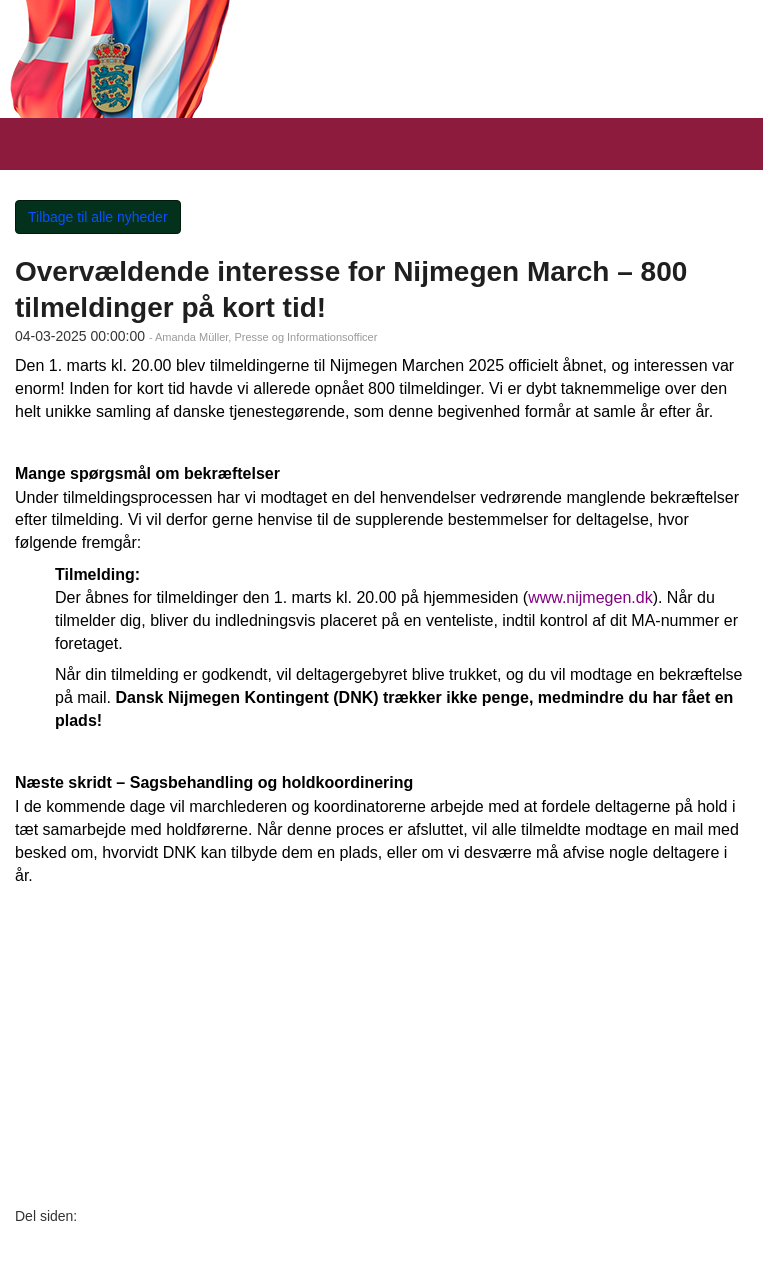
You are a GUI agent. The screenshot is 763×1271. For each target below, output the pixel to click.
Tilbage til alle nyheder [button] (98, 217)
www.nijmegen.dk (590, 597)
